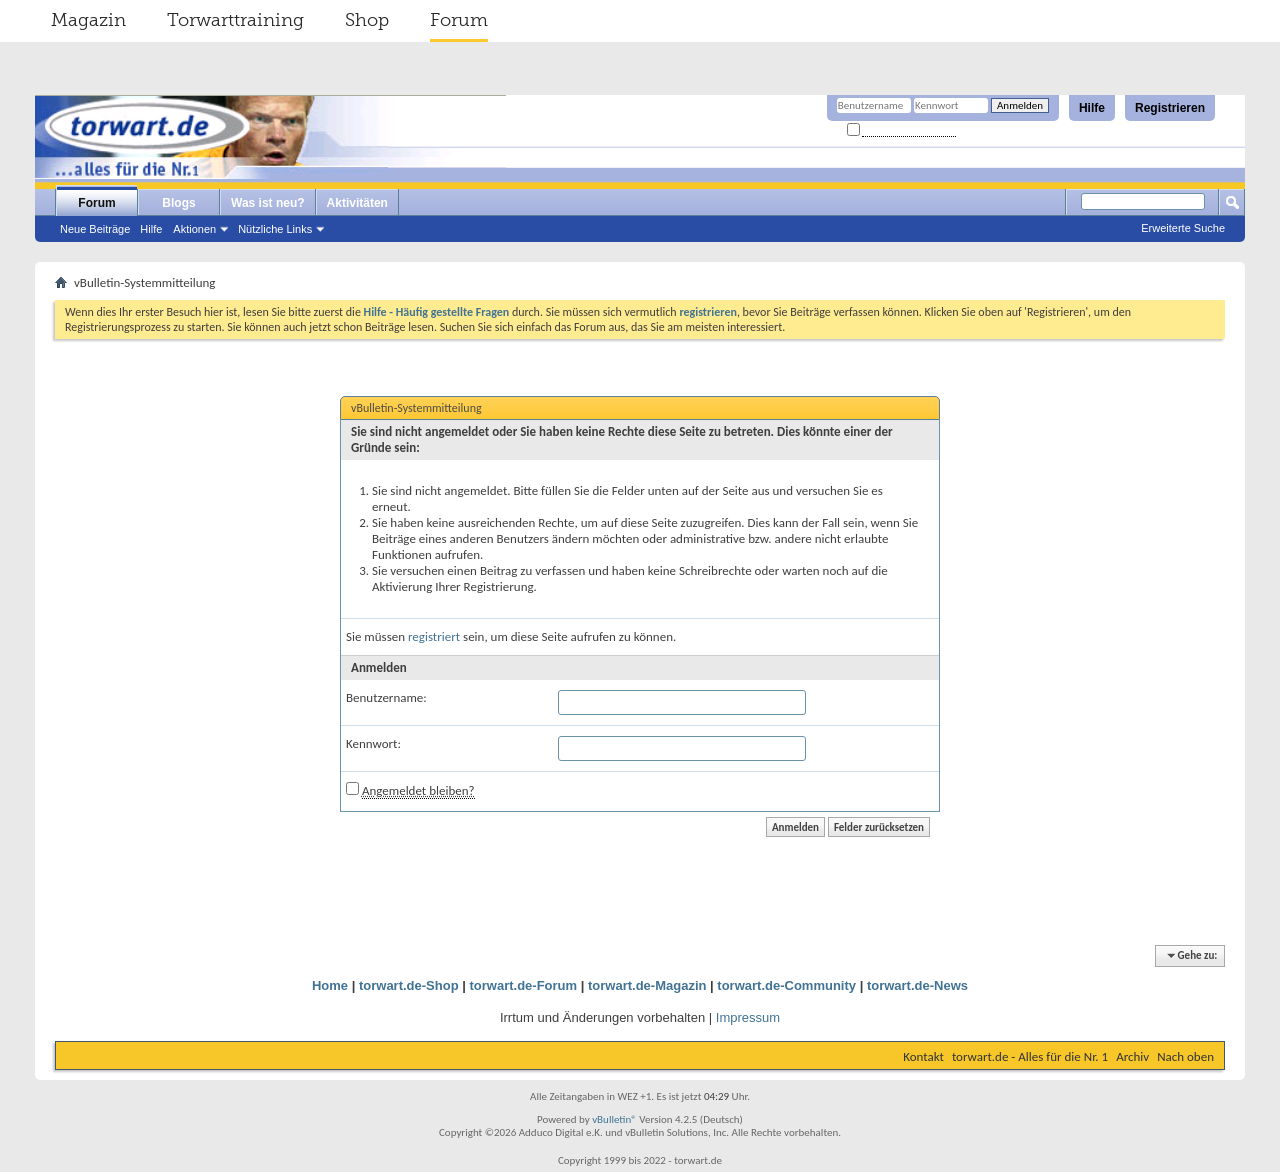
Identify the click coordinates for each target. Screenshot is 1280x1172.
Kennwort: (373, 743)
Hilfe (1092, 108)
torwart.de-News (917, 985)
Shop (367, 20)
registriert (434, 636)
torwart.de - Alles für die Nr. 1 (1030, 1056)
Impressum (748, 1017)
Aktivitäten (357, 203)
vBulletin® (614, 1119)
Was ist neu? (268, 203)
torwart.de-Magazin (647, 985)
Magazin (88, 20)
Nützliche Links (275, 229)
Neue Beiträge (95, 229)
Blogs (178, 203)
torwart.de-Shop (409, 985)
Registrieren (1170, 108)
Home (330, 985)
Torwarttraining (235, 20)
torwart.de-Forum (524, 985)
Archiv (1132, 1056)
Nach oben (1185, 1056)
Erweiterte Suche (1183, 228)
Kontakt (923, 1056)
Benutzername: (386, 697)
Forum (459, 20)
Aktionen (194, 229)
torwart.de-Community (786, 985)
